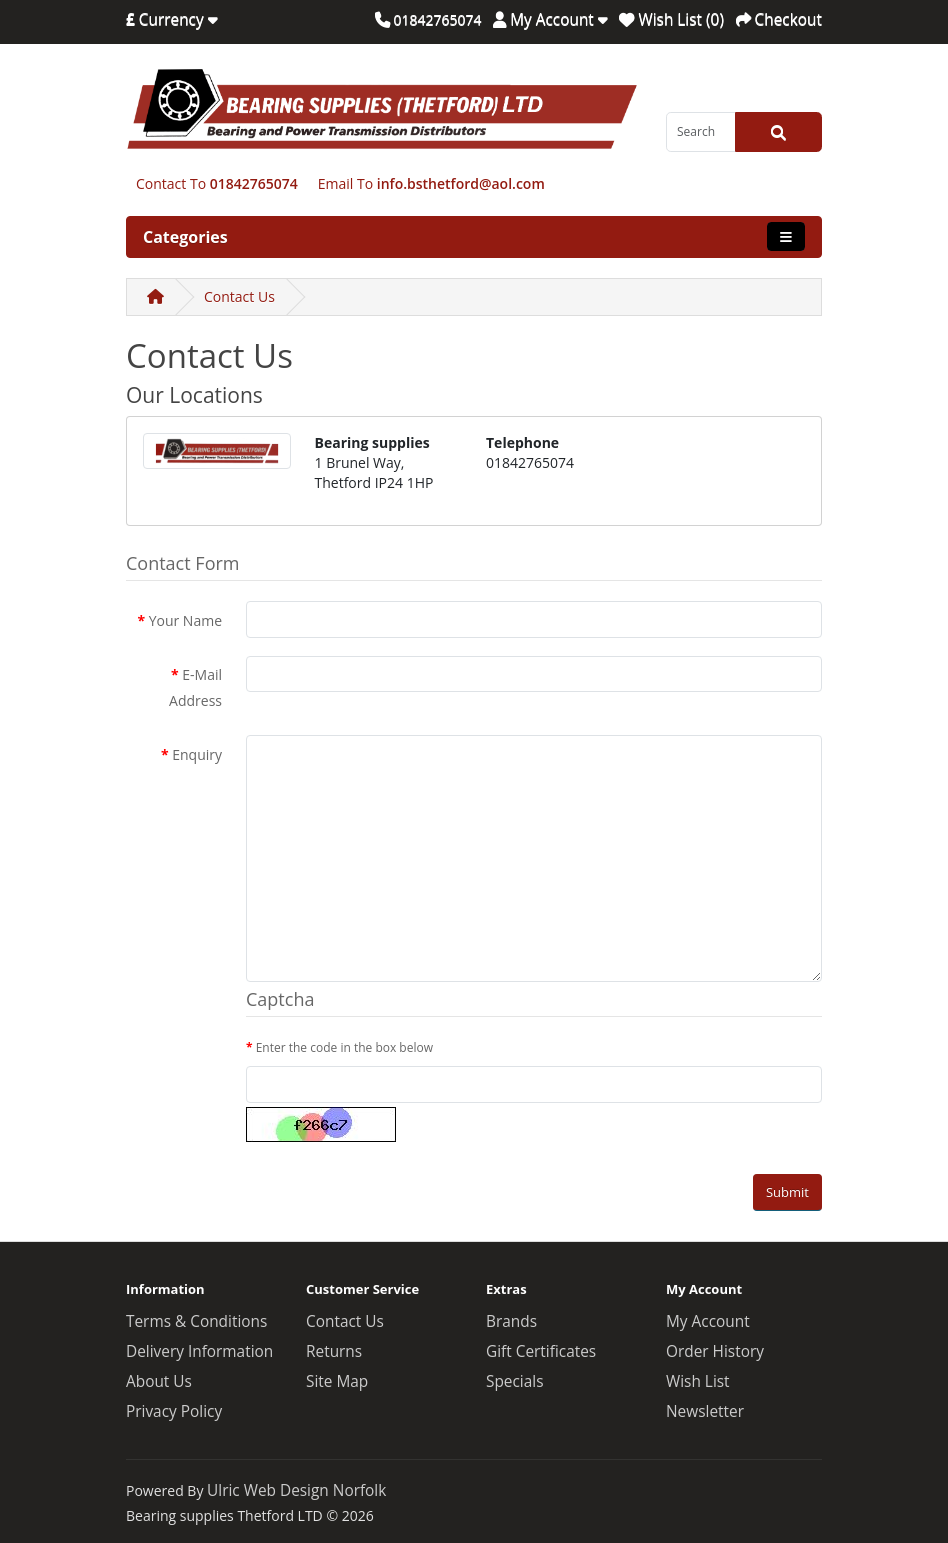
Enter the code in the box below (344, 1047)
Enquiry (197, 754)
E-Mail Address (195, 687)
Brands (511, 1321)
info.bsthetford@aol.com (461, 183)
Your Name (185, 620)
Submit (787, 1192)
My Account (708, 1321)
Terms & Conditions (196, 1321)
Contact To (171, 183)
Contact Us (239, 296)
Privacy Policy (174, 1411)
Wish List (698, 1381)
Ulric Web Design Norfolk (296, 1490)
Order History (715, 1351)
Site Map (337, 1381)
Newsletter (705, 1411)
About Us (159, 1381)
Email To (345, 183)
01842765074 (254, 183)
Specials (515, 1381)
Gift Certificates (541, 1351)
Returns (334, 1351)
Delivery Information (199, 1351)
